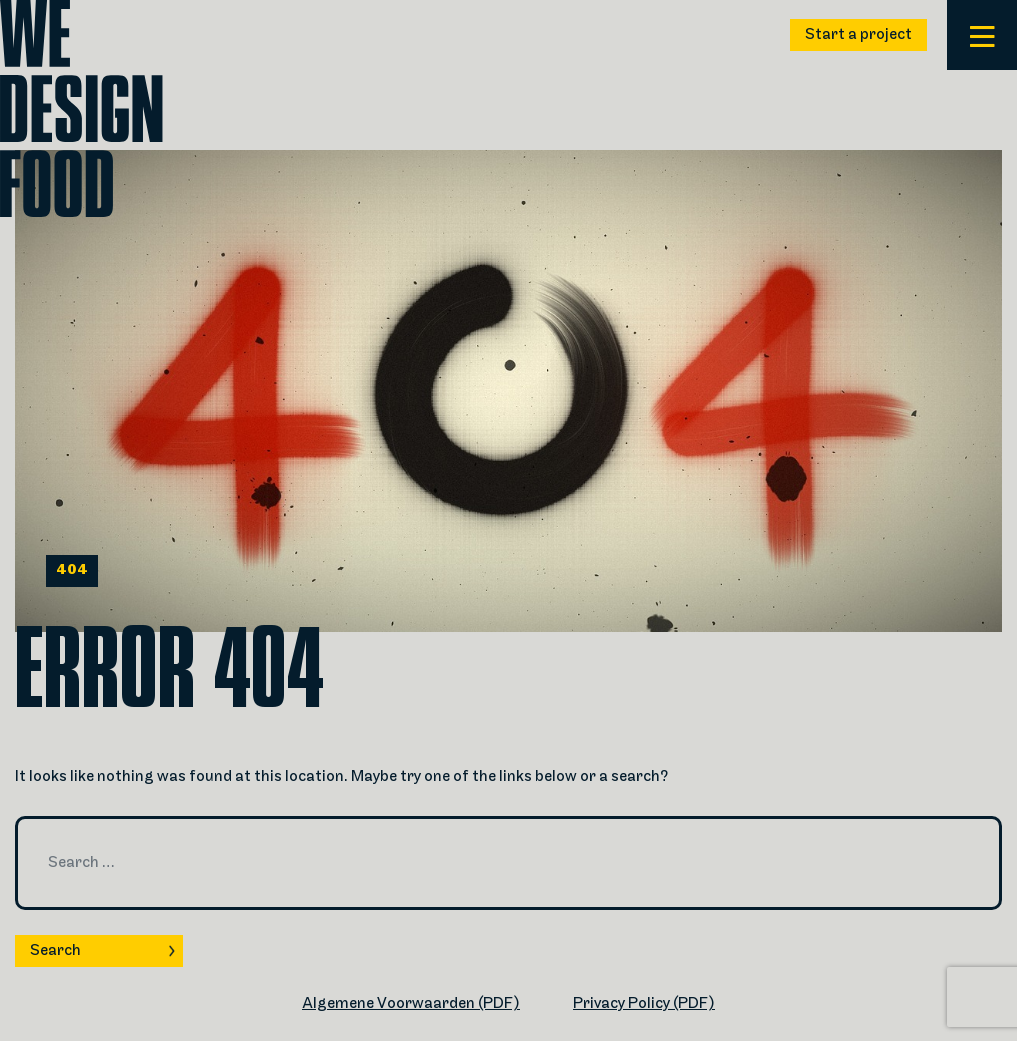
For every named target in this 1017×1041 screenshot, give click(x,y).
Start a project (858, 35)
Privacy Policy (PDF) (644, 1004)
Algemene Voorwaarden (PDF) (411, 1004)
